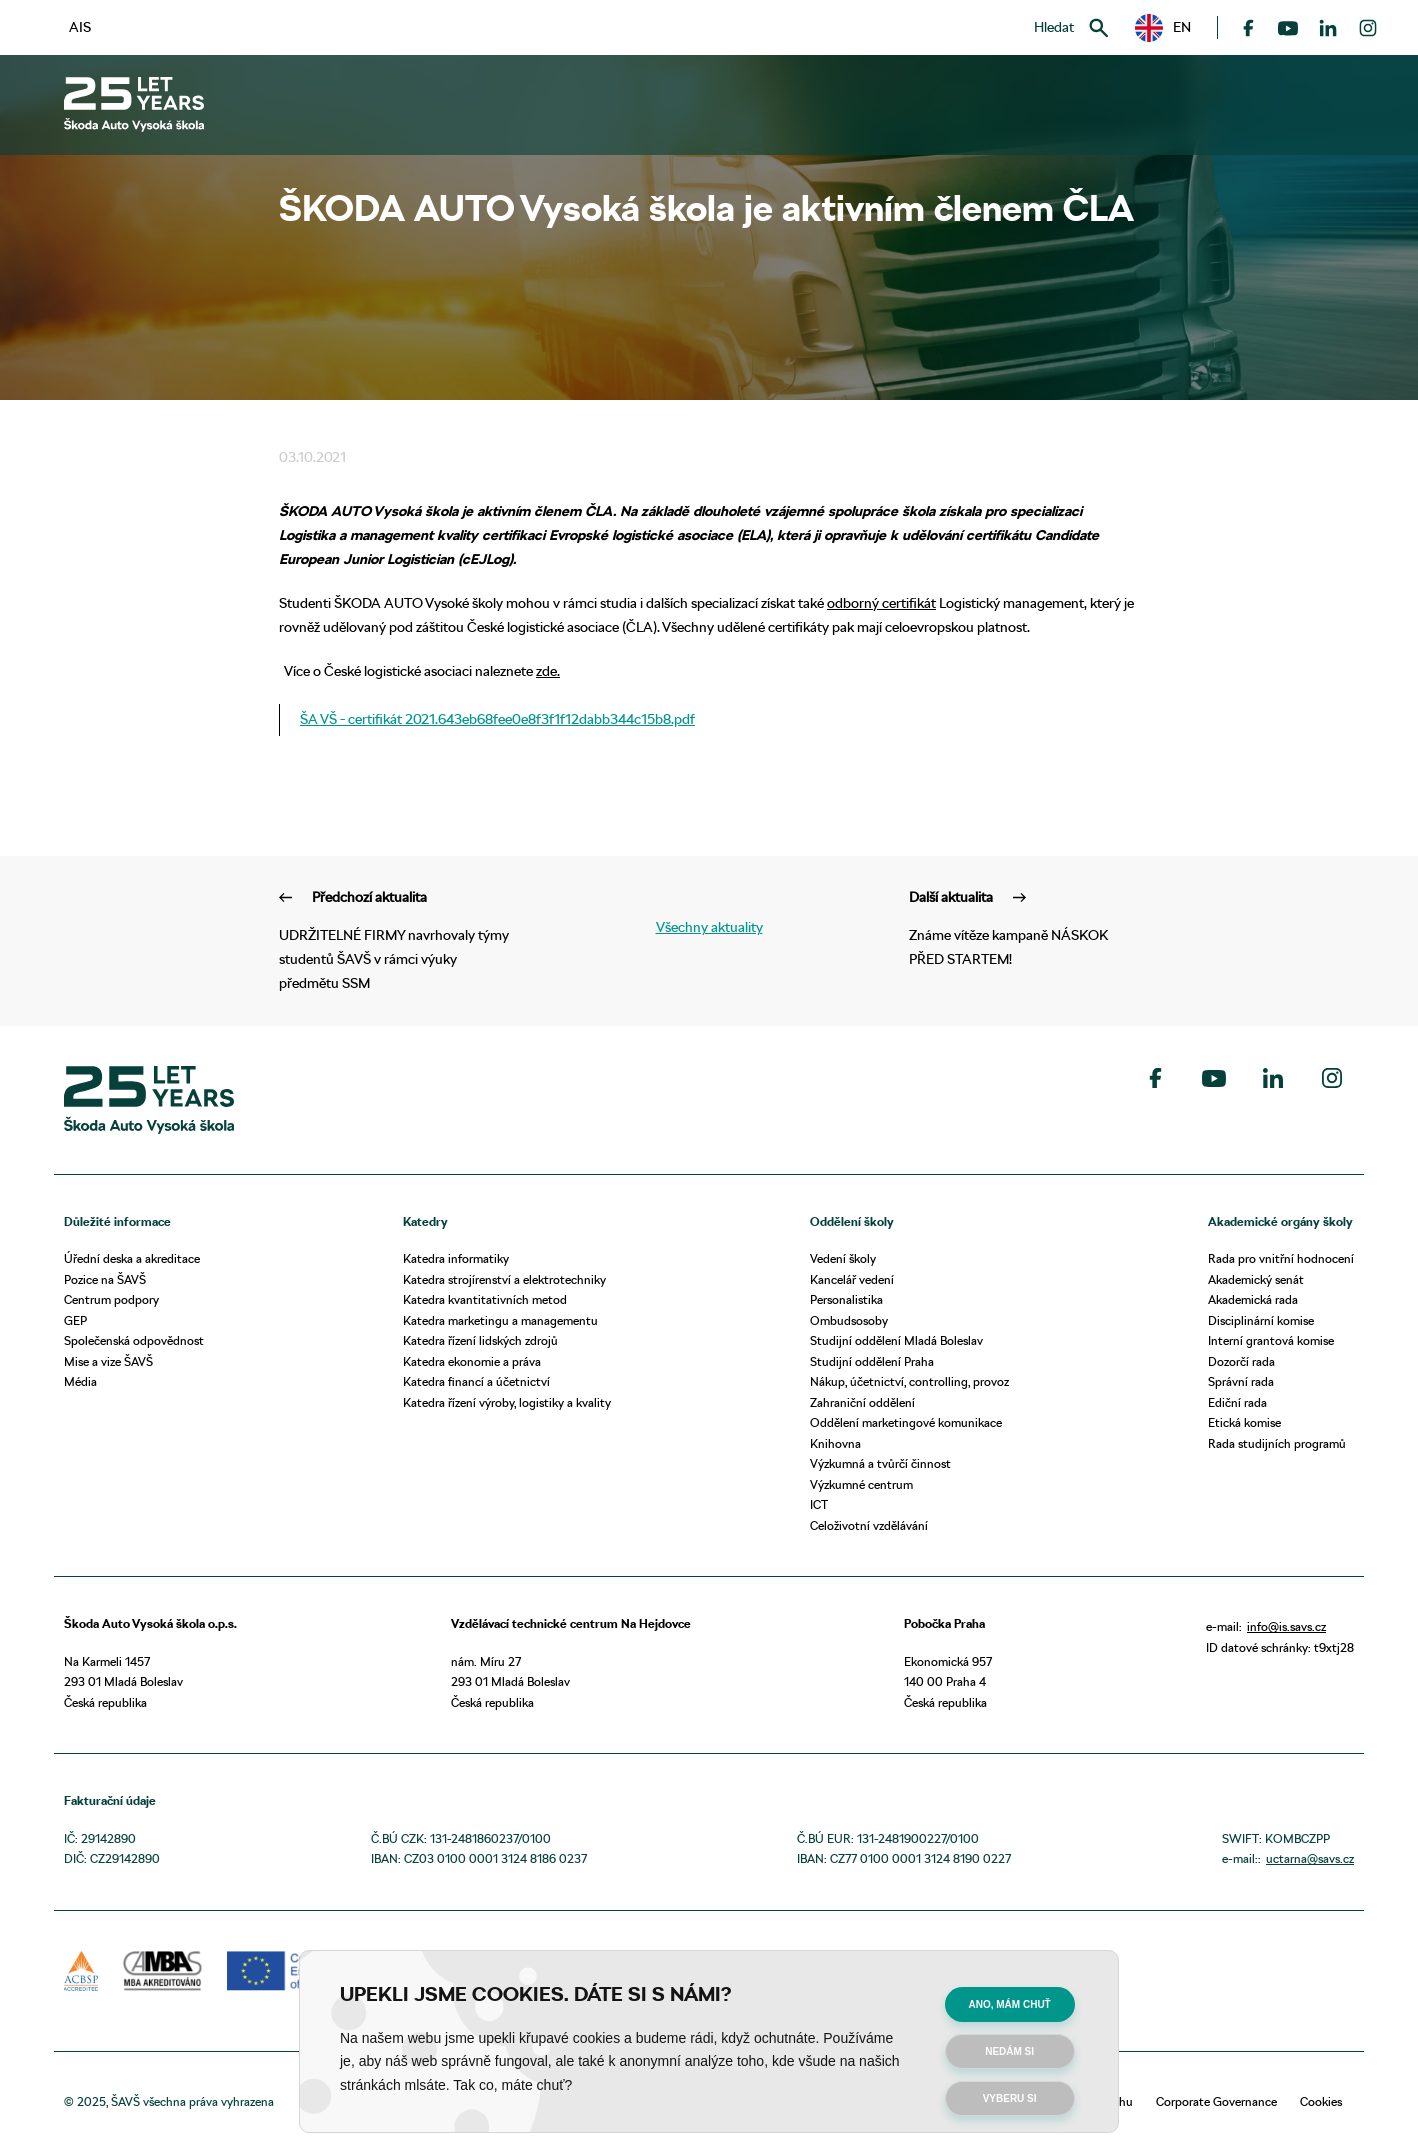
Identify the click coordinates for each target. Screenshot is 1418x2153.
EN (1163, 28)
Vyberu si (1010, 2098)
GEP (75, 1320)
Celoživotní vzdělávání (869, 1525)
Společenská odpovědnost (134, 1340)
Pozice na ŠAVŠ (105, 1279)
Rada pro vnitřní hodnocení (1281, 1258)
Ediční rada (1237, 1402)
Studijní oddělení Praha (872, 1361)
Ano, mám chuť (1010, 2004)
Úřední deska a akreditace (132, 1258)
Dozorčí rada (1241, 1361)
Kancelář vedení (852, 1279)
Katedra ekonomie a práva (472, 1361)
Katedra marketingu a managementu (500, 1320)
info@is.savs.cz (1286, 1626)
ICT (819, 1504)
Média (80, 1381)
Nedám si (1009, 2051)
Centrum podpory (111, 1299)
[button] (1163, 28)
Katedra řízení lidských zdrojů (480, 1340)
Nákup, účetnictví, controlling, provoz (909, 1381)
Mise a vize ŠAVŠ (108, 1361)
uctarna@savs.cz (1310, 1858)
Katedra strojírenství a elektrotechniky (504, 1279)
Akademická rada (1253, 1299)
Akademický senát (1256, 1279)
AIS (80, 27)
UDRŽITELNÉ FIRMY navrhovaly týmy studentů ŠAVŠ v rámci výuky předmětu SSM (394, 939)
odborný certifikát (881, 603)
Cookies (1321, 2101)
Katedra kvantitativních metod (485, 1299)
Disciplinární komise (1261, 1320)
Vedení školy (843, 1258)
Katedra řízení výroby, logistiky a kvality (507, 1402)
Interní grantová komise (1271, 1340)
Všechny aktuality (709, 927)
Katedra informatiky (456, 1258)
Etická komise (1244, 1422)
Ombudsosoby (849, 1320)
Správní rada (1241, 1381)
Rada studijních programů (1277, 1443)
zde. (548, 671)
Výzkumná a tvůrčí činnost (880, 1463)
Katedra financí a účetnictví (476, 1381)
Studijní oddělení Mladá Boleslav (896, 1340)
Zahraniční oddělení (862, 1402)
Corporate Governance (1216, 2101)
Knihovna (835, 1443)
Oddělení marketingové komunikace (906, 1422)
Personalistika (846, 1299)
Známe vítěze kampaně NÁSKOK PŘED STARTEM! (1024, 927)
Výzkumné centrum (861, 1484)
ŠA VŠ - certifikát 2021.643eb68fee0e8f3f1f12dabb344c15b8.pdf (497, 719)
